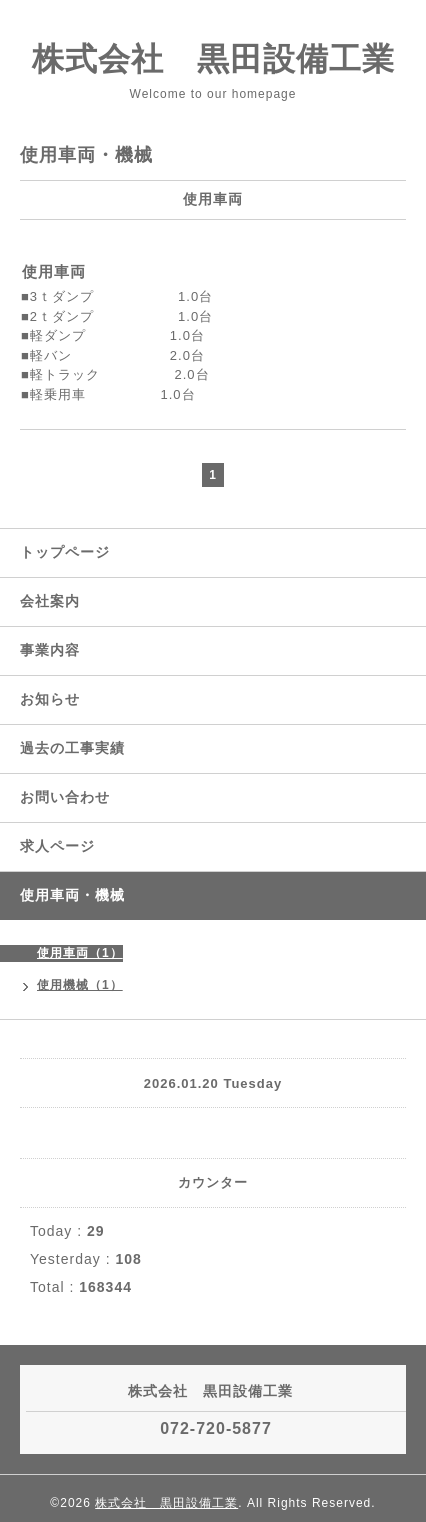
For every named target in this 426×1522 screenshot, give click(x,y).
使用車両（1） (80, 953)
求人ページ (57, 846)
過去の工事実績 (72, 748)
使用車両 (54, 271)
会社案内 (50, 601)
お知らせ (50, 699)
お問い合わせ (65, 797)
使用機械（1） (80, 985)
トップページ (65, 552)
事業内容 (50, 650)
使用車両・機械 (72, 895)
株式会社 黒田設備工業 (213, 59)
